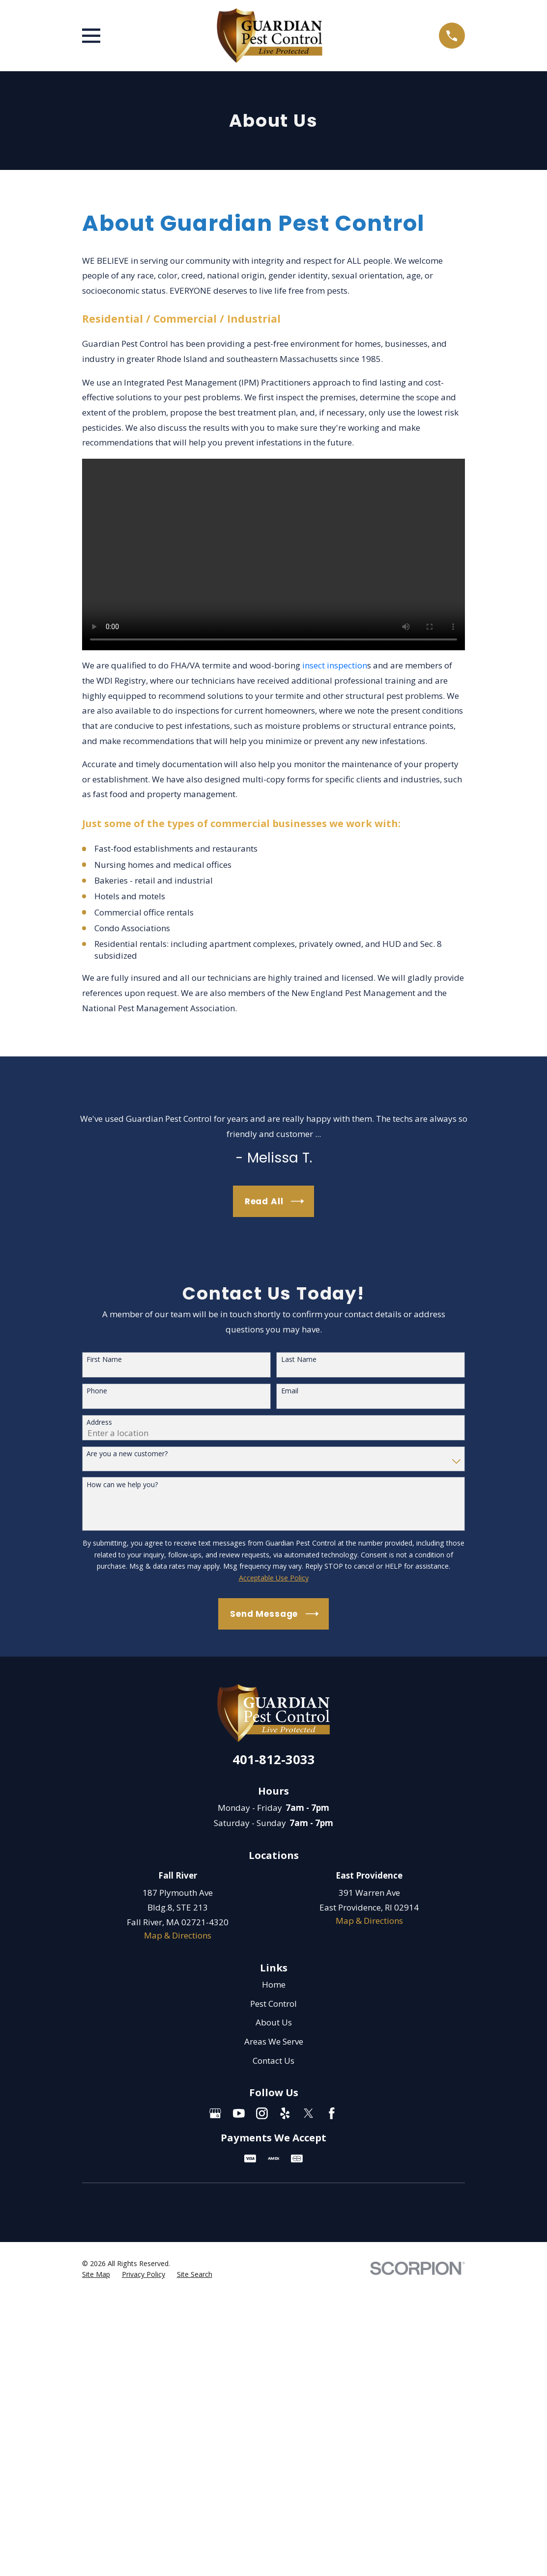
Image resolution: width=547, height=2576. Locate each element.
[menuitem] (96, 2274)
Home (274, 1984)
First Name (104, 1360)
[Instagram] (262, 2113)
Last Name (299, 1360)
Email (289, 1391)
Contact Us (273, 2060)
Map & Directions (177, 1935)
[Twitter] (309, 2113)
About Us (274, 2022)
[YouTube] (239, 2113)
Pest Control (273, 2003)
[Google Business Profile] (215, 2113)
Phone (96, 1391)
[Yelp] (285, 2113)
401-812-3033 (273, 1759)
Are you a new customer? (127, 1454)
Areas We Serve (273, 2041)
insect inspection (333, 665)
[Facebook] (332, 2113)
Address (99, 1422)
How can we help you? (122, 1485)
